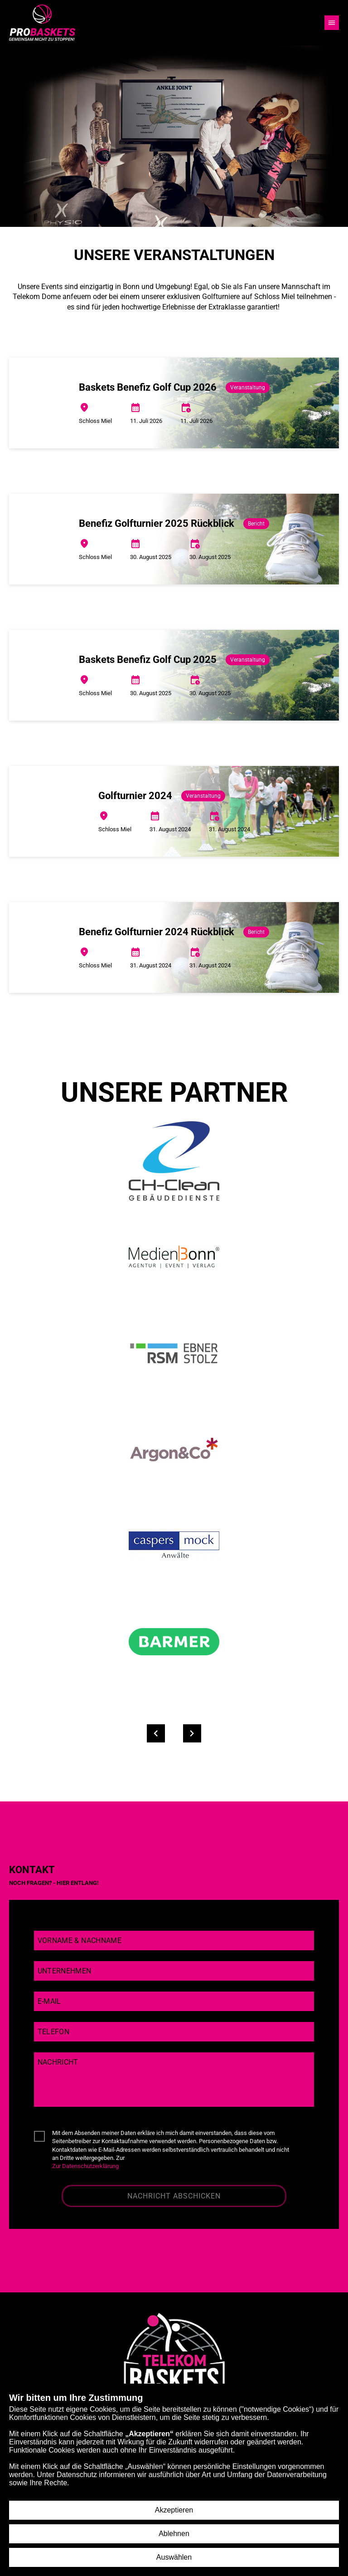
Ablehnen (174, 2533)
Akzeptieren (174, 2510)
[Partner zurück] (156, 1733)
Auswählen (174, 2557)
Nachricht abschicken (174, 2196)
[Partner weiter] (192, 1733)
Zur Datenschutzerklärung (85, 2166)
